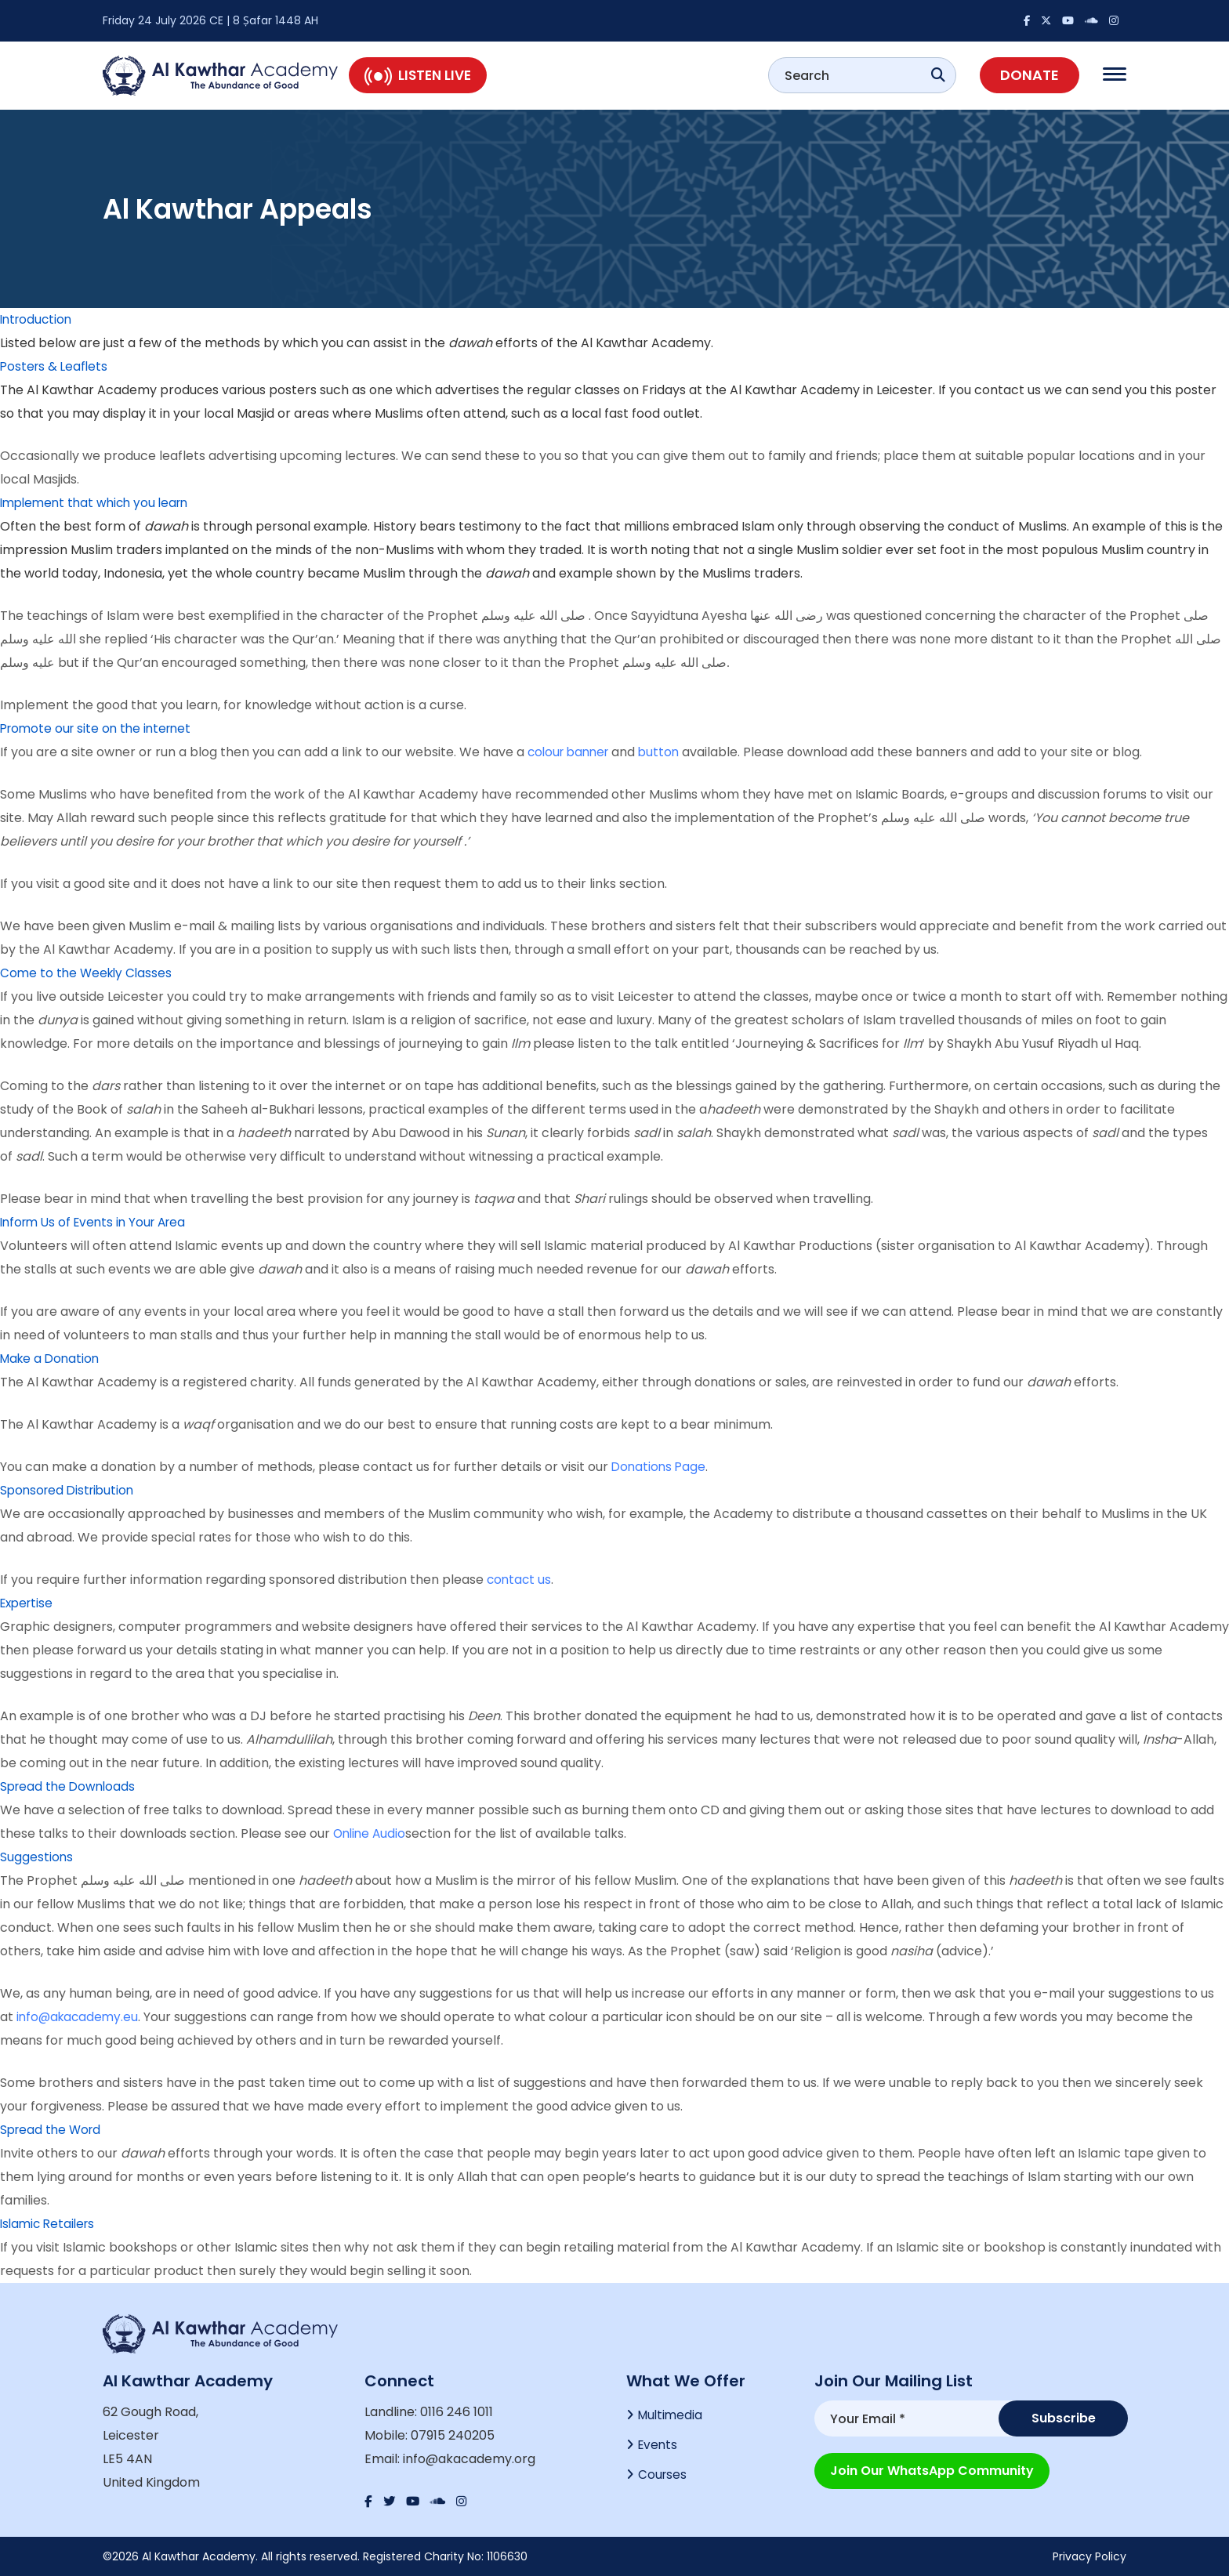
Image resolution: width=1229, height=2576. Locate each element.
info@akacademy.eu (79, 2017)
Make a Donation (52, 1359)
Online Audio (371, 1833)
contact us (520, 1580)
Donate (1029, 75)
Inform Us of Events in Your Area (98, 1222)
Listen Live (417, 75)
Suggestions (37, 1857)
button (666, 752)
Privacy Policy (1089, 2556)
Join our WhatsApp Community (932, 2468)
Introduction (38, 319)
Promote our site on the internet (100, 728)
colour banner (571, 752)
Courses (663, 2478)
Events (659, 2447)
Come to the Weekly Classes (88, 973)
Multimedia (671, 2416)
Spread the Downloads (70, 1786)
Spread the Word (53, 2130)
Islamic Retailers (50, 2224)
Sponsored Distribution (70, 1490)
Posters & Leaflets (55, 366)
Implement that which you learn (99, 503)
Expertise (28, 1603)
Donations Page (660, 1467)
